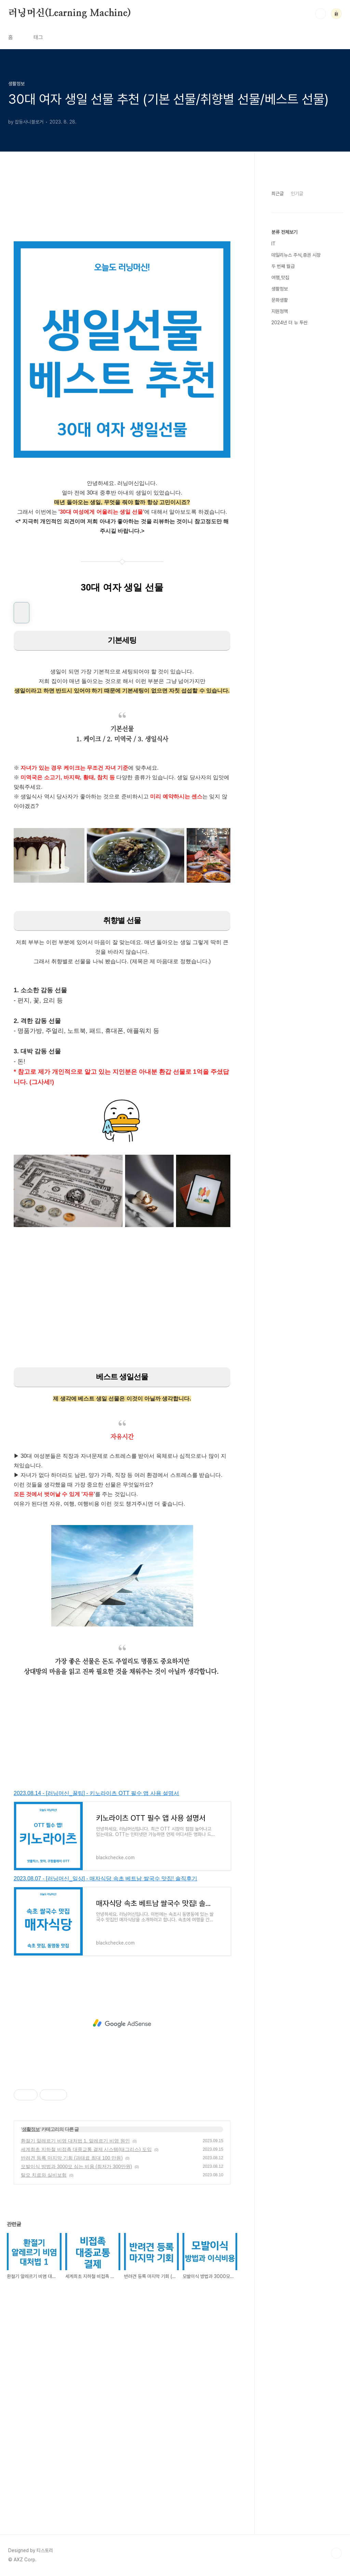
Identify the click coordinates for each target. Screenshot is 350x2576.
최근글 (277, 193)
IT (273, 243)
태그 (38, 37)
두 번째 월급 (283, 266)
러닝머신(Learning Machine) (69, 13)
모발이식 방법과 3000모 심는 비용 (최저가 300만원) (76, 2166)
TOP (336, 2553)
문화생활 (279, 300)
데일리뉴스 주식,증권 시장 (296, 255)
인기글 (297, 193)
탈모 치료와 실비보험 (44, 2175)
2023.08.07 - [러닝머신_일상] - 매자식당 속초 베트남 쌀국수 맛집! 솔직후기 (105, 1878)
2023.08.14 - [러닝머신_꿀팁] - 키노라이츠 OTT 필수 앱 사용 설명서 (96, 1793)
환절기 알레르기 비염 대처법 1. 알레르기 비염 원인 (75, 2141)
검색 (320, 14)
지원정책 (279, 311)
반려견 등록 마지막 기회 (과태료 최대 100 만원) (72, 2158)
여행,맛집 (280, 277)
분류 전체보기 (284, 232)
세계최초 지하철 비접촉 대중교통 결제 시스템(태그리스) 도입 (86, 2149)
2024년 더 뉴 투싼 (289, 322)
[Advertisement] (122, 1302)
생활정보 (31, 2129)
